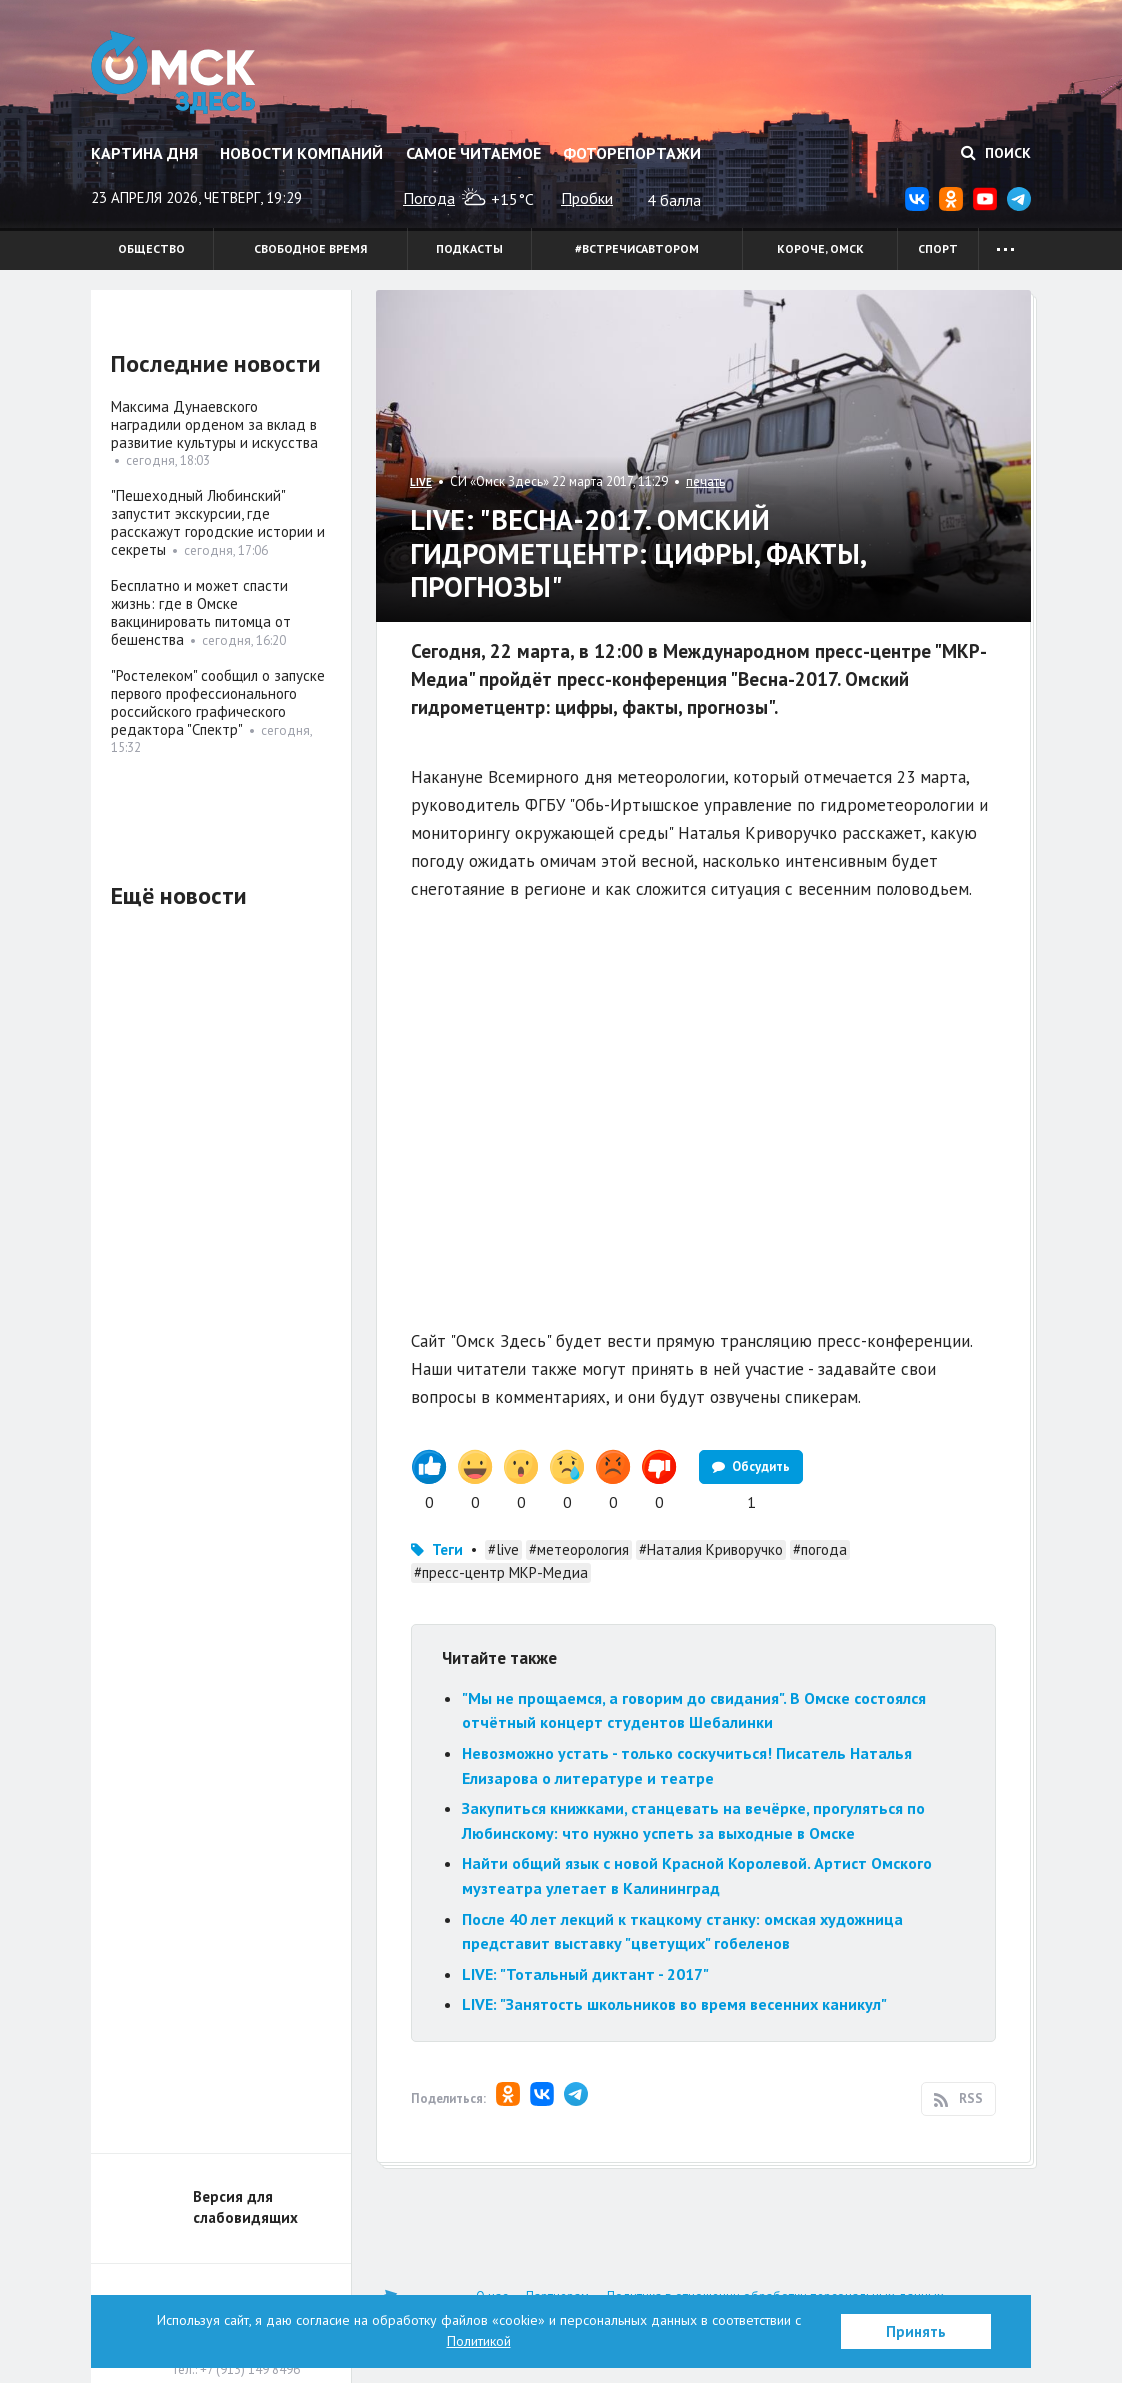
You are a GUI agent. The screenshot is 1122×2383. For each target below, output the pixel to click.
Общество (151, 248)
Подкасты (469, 248)
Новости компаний (301, 153)
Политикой (479, 2341)
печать (705, 481)
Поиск (996, 153)
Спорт (938, 248)
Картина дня (144, 153)
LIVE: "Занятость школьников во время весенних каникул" (674, 2004)
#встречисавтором (637, 248)
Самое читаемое (473, 153)
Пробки (587, 198)
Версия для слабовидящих (245, 2207)
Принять (916, 2331)
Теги (447, 1549)
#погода (820, 1549)
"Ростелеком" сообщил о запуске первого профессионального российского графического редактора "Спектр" (218, 702)
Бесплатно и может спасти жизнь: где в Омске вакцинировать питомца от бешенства (201, 612)
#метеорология (579, 1549)
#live (503, 1549)
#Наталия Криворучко (711, 1549)
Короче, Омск (820, 248)
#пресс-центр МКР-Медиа (501, 1572)
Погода (429, 198)
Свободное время (310, 248)
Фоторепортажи (632, 153)
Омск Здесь (173, 72)
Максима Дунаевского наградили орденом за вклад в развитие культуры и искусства (214, 424)
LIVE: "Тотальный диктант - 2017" (585, 1974)
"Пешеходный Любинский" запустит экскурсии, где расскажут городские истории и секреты (218, 522)
